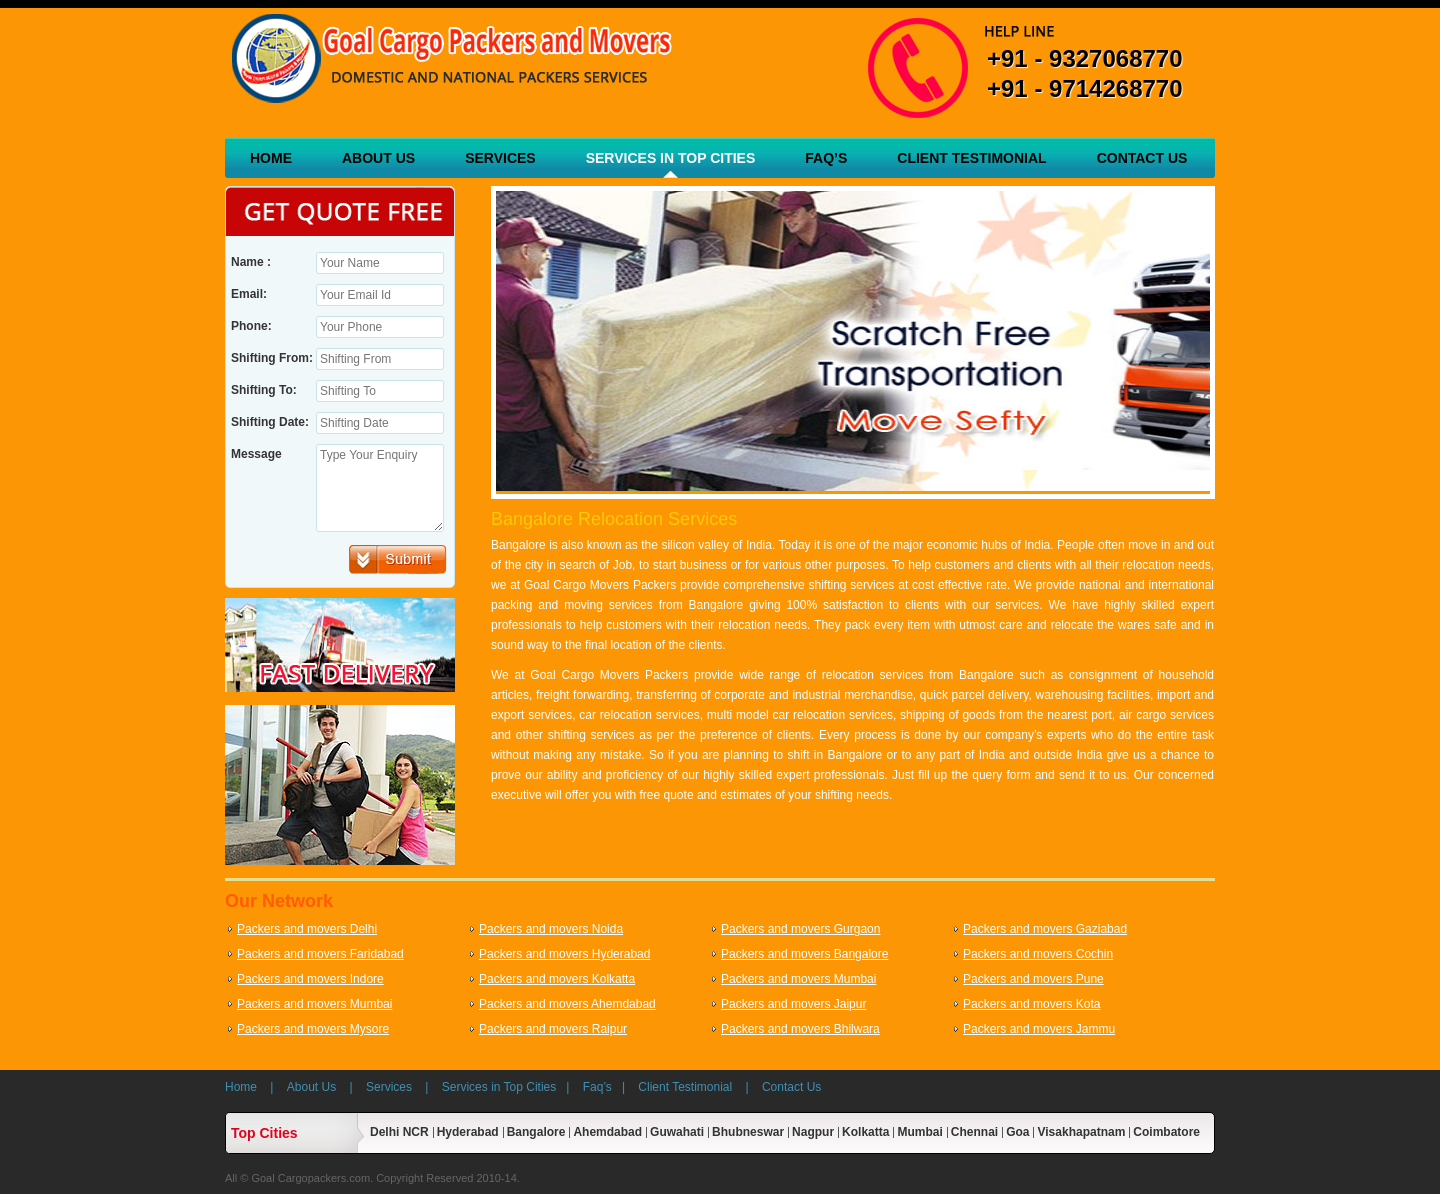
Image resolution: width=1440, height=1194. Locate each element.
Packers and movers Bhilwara (800, 1029)
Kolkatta (865, 1132)
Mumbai (919, 1132)
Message (256, 454)
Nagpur (813, 1132)
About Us (378, 158)
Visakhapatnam (1081, 1132)
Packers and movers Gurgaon (800, 929)
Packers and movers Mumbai (798, 979)
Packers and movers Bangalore (804, 954)
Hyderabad (468, 1132)
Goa (1017, 1132)
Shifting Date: (270, 422)
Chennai (974, 1132)
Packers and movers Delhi (307, 929)
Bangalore (536, 1132)
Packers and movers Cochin (1038, 954)
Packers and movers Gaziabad (1045, 929)
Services (500, 158)
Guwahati (677, 1132)
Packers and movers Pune (1033, 979)
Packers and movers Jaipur (793, 1004)
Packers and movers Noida (551, 929)
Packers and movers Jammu (1039, 1029)
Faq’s (826, 158)
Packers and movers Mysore (313, 1029)
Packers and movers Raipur (553, 1029)
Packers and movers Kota (1031, 1004)
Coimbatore (1166, 1132)
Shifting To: (264, 390)
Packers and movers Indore (310, 979)
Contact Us (1142, 158)
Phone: (251, 326)
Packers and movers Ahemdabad (567, 1004)
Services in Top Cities (671, 158)
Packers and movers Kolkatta (557, 979)
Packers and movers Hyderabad (564, 954)
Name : (251, 262)
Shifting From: (272, 358)
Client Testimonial (971, 158)
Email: (249, 294)
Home (271, 158)
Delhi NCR (399, 1132)
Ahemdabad (607, 1132)
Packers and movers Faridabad (320, 954)
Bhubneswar (748, 1132)
